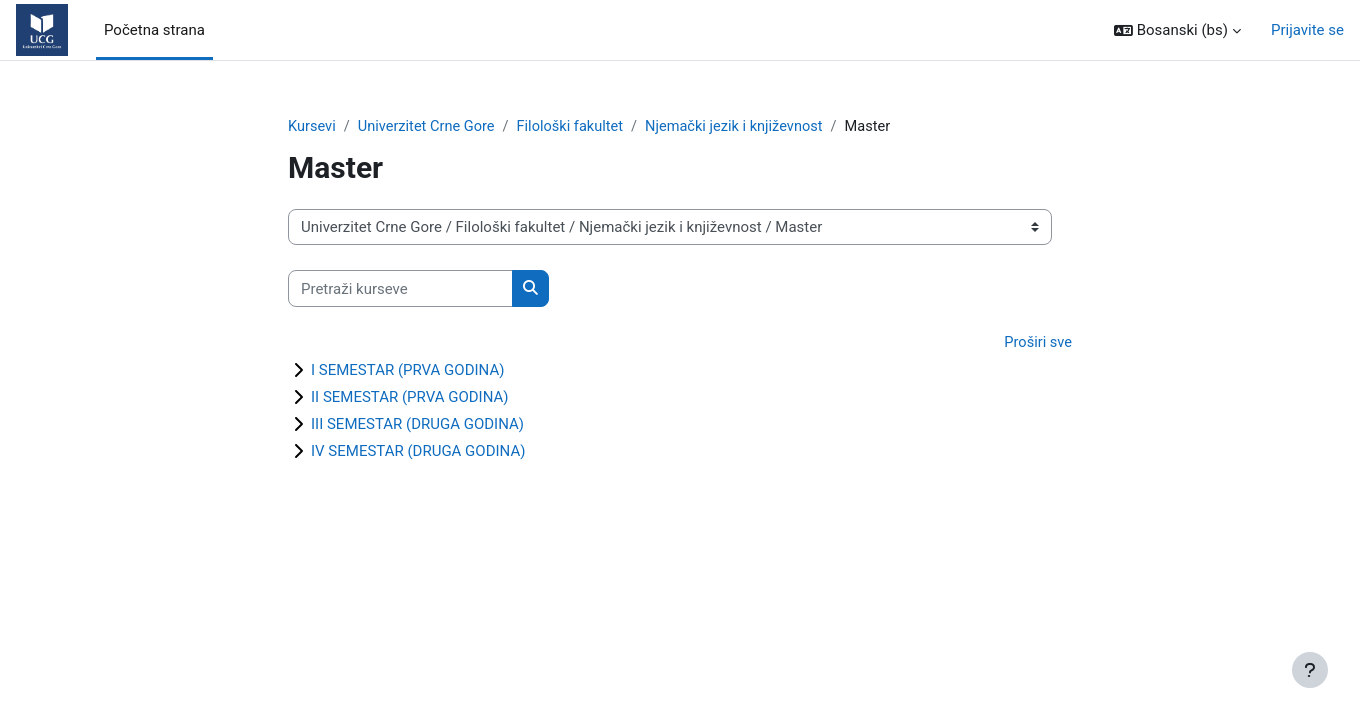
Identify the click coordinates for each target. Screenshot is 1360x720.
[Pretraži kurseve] (400, 289)
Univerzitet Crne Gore (429, 127)
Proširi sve (1037, 344)
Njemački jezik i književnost (745, 127)
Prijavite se (1307, 30)
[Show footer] (1310, 670)
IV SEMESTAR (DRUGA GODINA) (418, 452)
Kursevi (312, 127)
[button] (1177, 30)
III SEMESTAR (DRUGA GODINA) (417, 425)
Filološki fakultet (577, 127)
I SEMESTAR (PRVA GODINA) (407, 371)
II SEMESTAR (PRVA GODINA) (409, 398)
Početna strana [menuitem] (154, 30)
